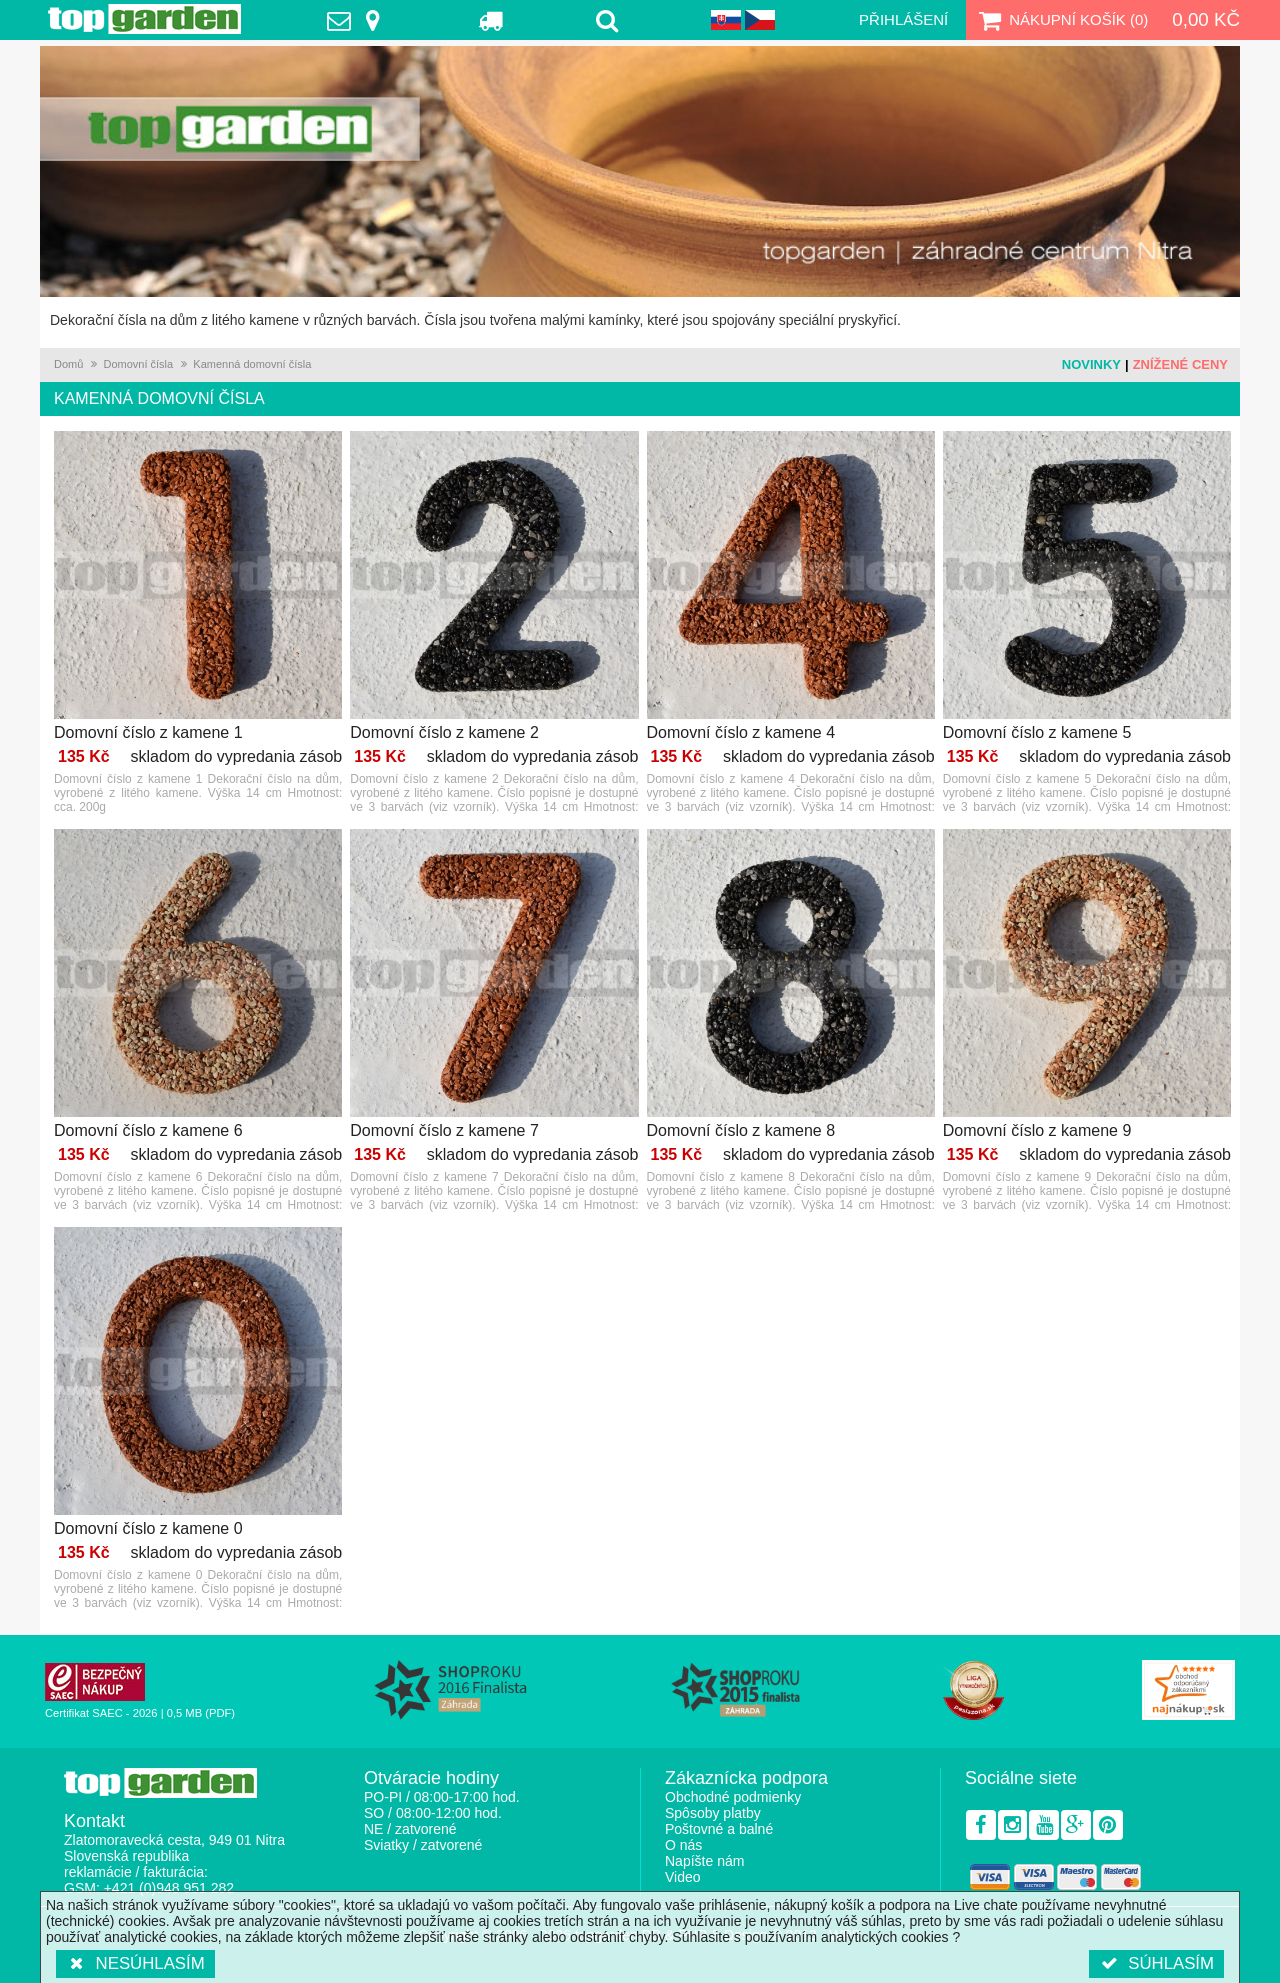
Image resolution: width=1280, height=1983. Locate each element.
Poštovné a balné (719, 1829)
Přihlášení (903, 19)
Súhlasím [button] (1156, 1963)
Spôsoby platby (713, 1813)
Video (683, 1877)
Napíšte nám (704, 1861)
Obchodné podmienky (733, 1797)
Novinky (1091, 364)
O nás (683, 1845)
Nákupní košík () (1061, 20)
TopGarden (144, 19)
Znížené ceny (1180, 364)
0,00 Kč (1206, 19)
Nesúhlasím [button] (135, 1963)
